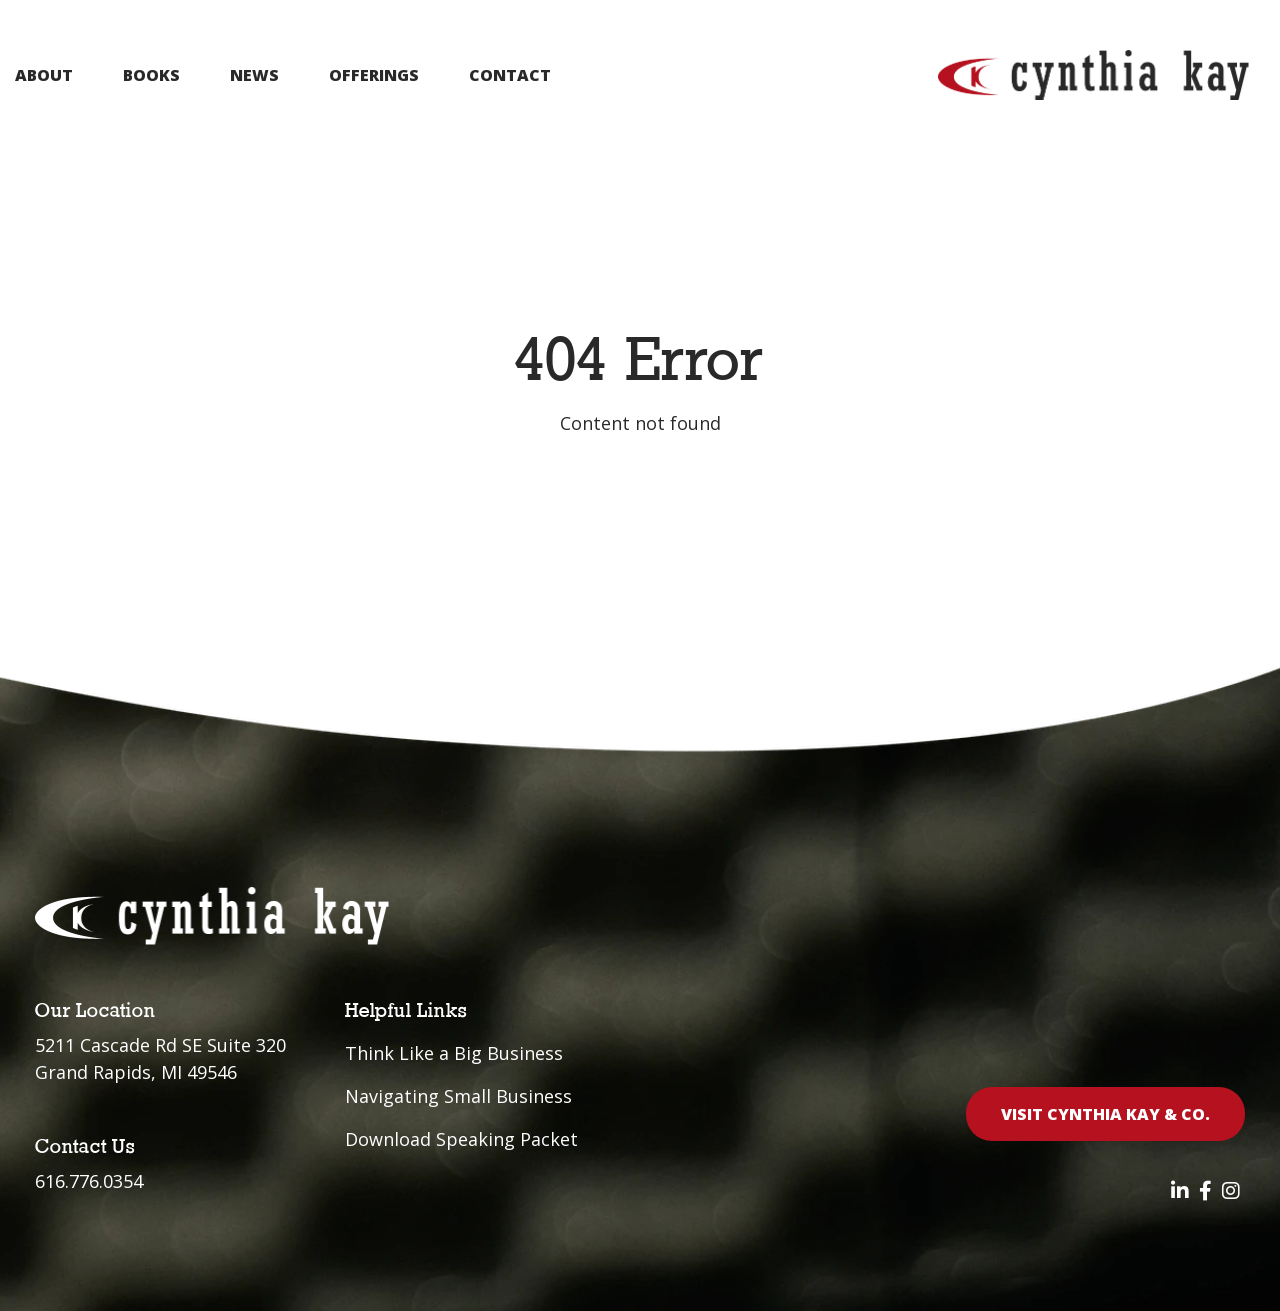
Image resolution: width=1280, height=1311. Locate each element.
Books (151, 75)
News (254, 75)
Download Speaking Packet (461, 1139)
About (44, 75)
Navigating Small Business (458, 1096)
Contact (510, 75)
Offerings (374, 75)
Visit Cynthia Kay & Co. (1105, 1114)
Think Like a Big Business (454, 1053)
